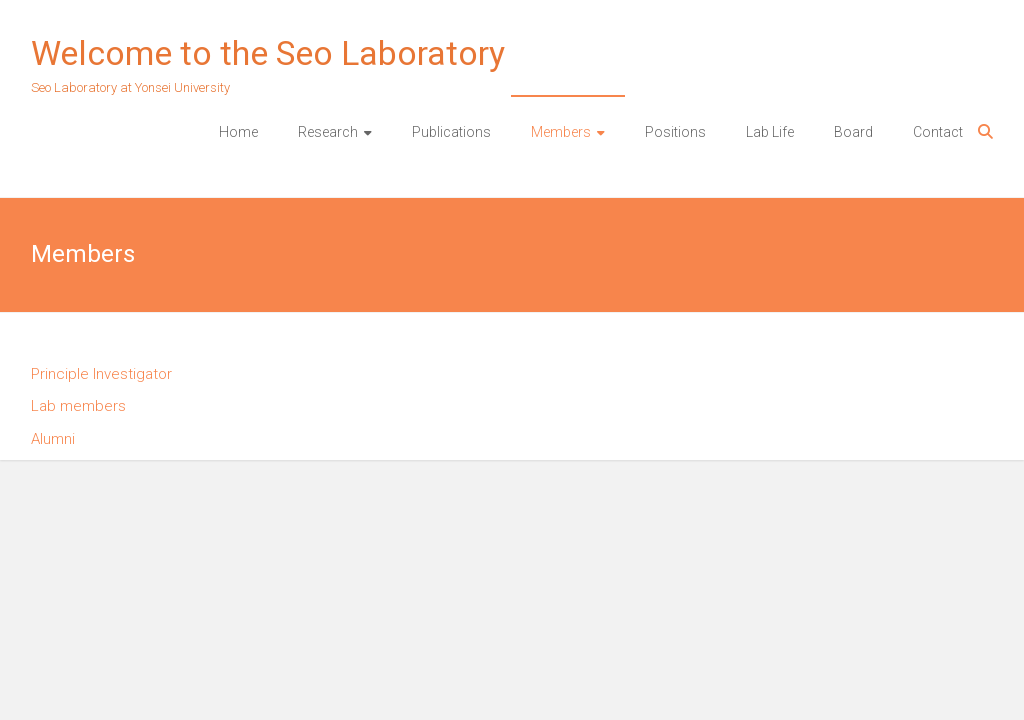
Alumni (53, 439)
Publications (451, 132)
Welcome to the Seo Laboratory (268, 53)
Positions (675, 132)
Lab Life (770, 132)
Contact (938, 132)
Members (561, 132)
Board (853, 132)
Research (328, 132)
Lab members (78, 406)
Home (238, 132)
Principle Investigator (101, 374)
